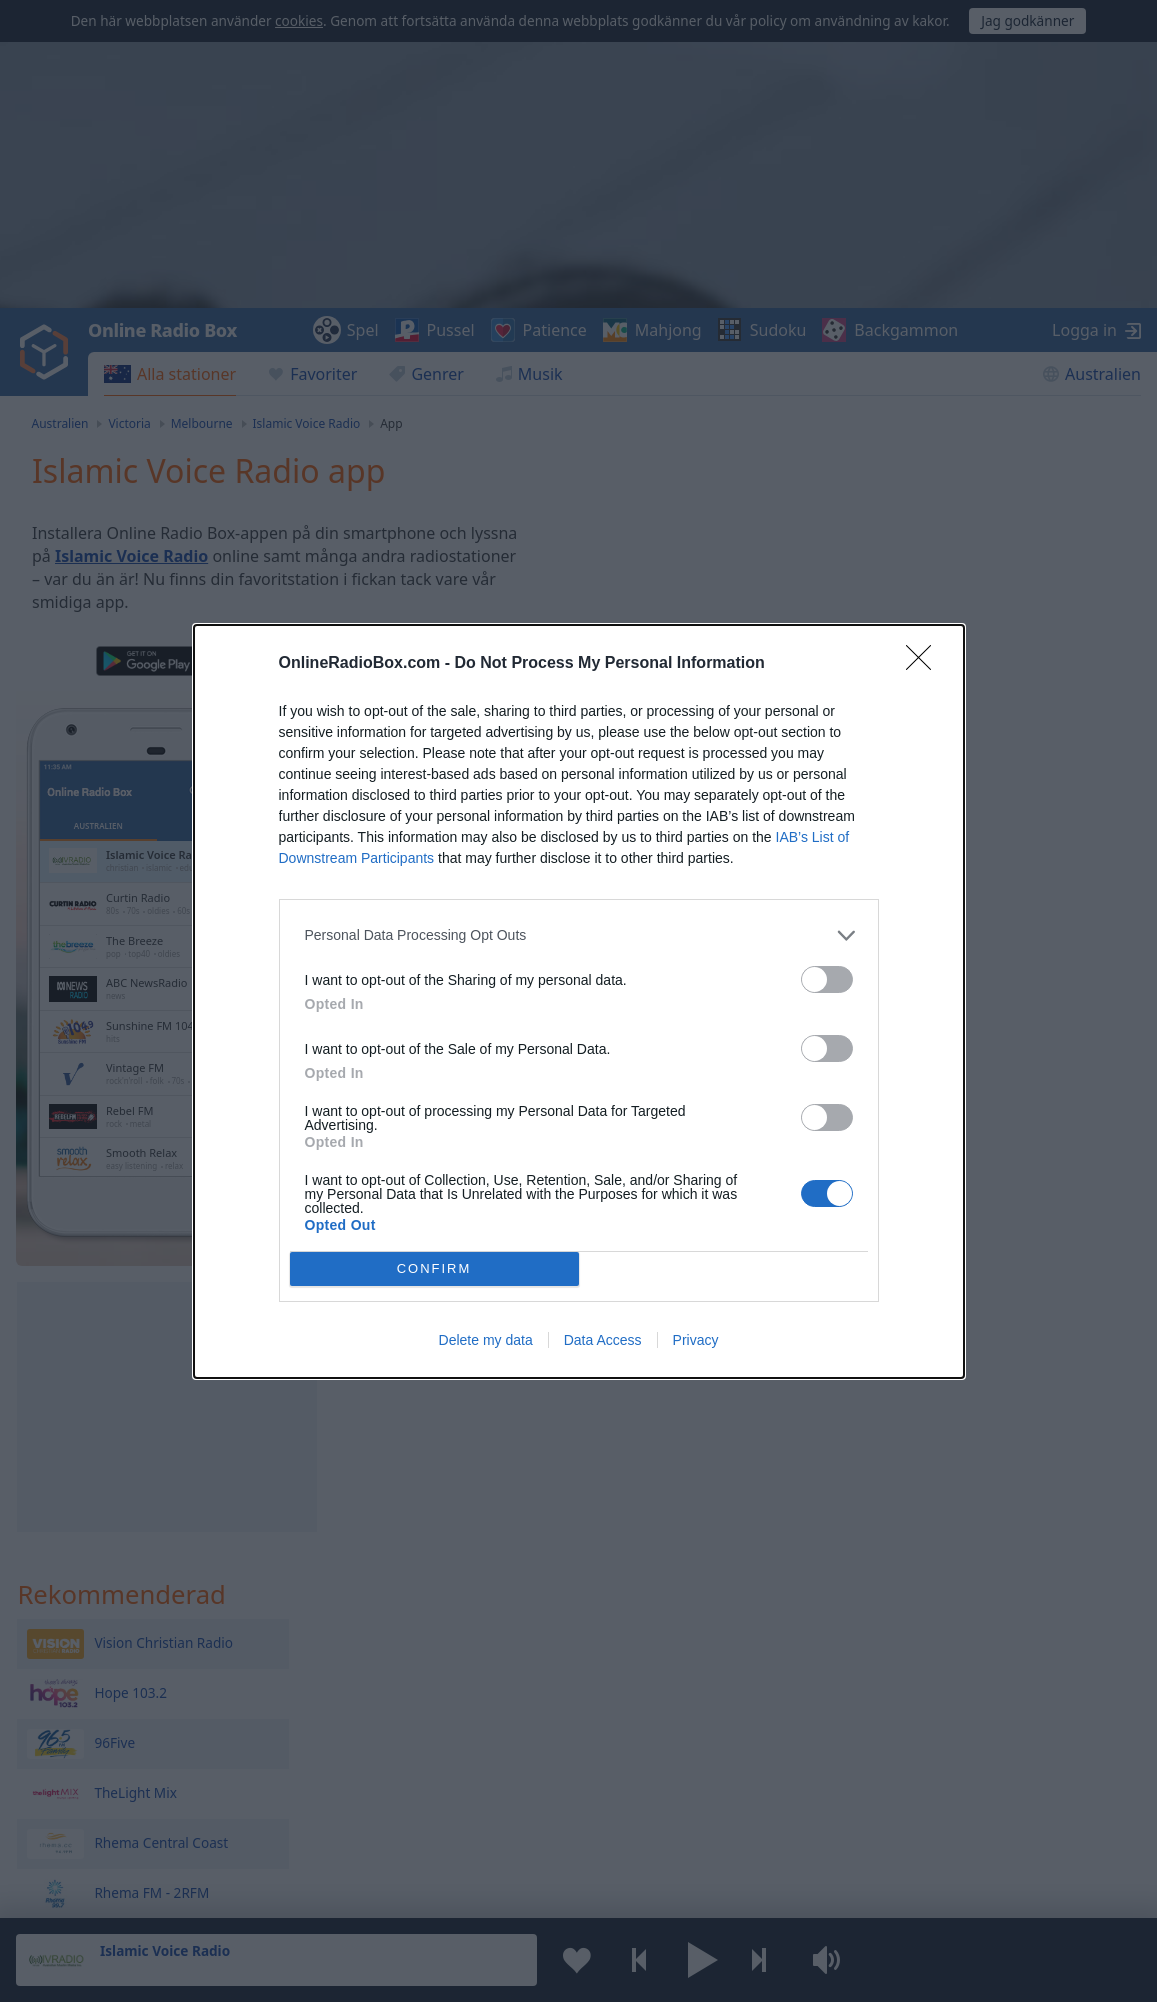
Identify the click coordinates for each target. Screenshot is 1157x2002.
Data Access (603, 1340)
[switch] (827, 979)
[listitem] (579, 935)
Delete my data (486, 1340)
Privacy (696, 1340)
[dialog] (579, 1001)
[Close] (925, 664)
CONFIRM (434, 1268)
